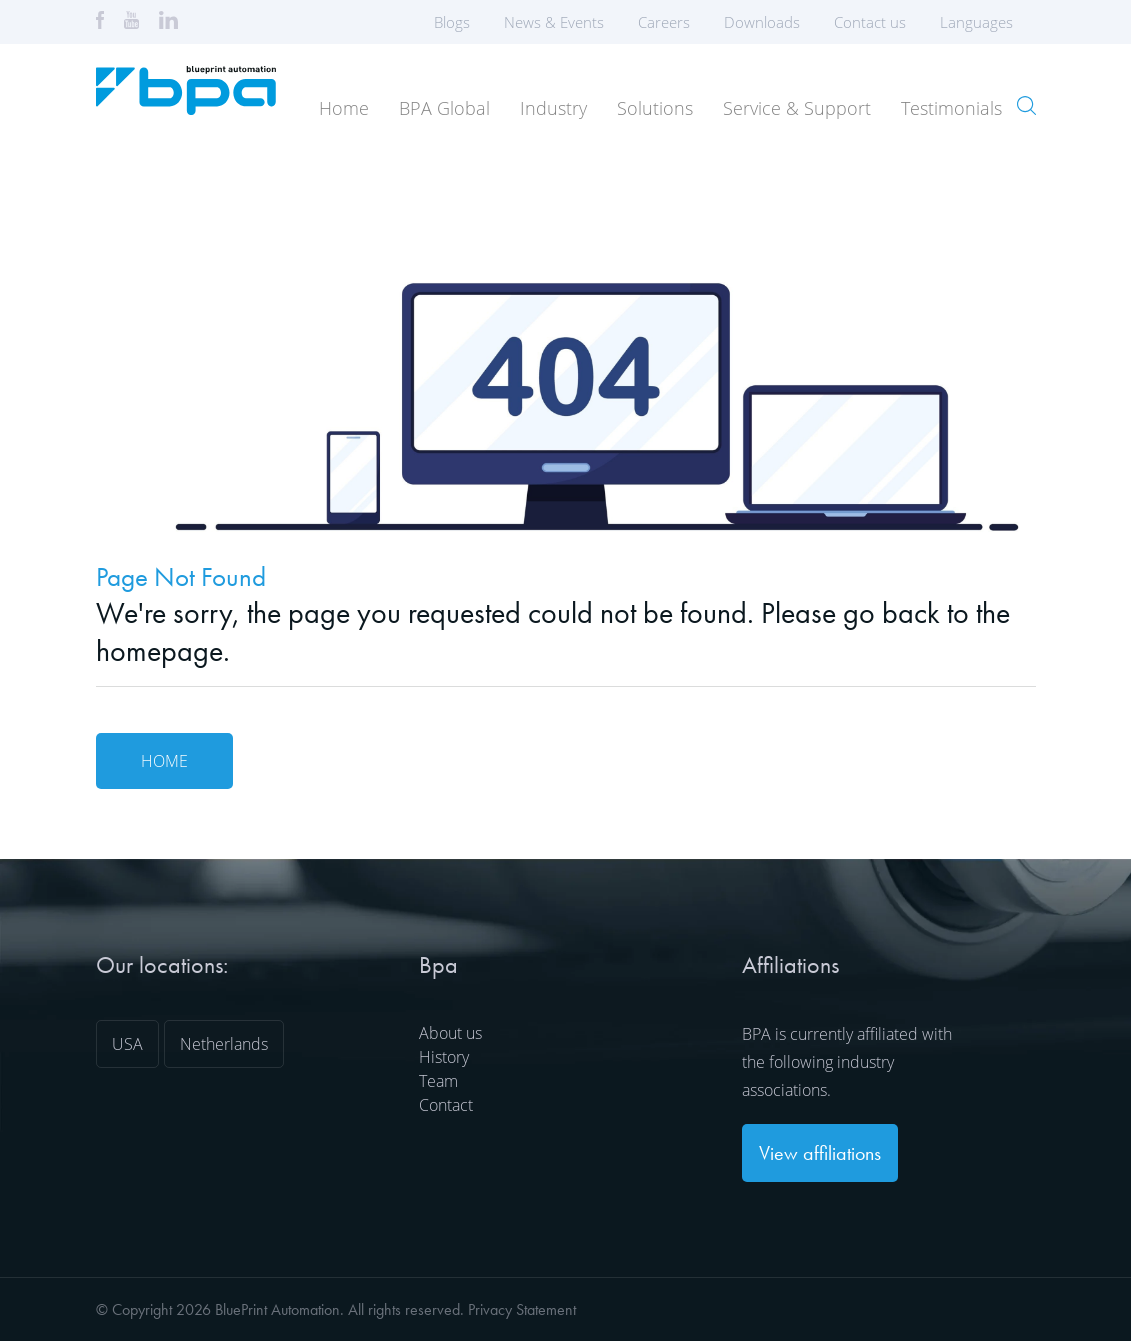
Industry (553, 108)
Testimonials (951, 108)
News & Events (554, 22)
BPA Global (444, 108)
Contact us (870, 22)
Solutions (655, 108)
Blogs (452, 22)
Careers (664, 22)
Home (344, 108)
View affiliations (820, 1153)
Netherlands (224, 1044)
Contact (446, 1105)
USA (127, 1044)
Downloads (762, 22)
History (444, 1057)
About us (450, 1033)
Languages (983, 22)
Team (438, 1081)
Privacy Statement (522, 1309)
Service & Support (797, 108)
